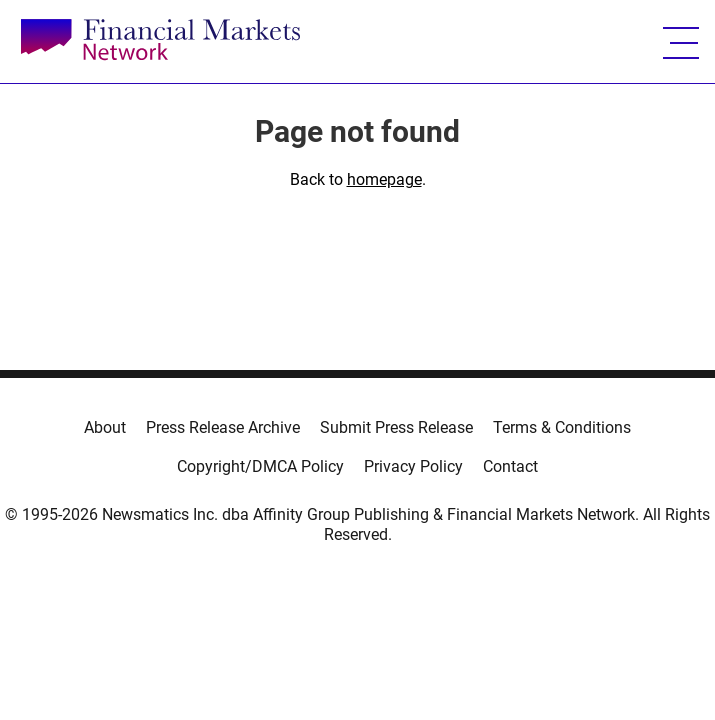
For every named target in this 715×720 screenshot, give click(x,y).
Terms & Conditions (562, 427)
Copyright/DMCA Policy (260, 466)
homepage (384, 179)
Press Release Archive (223, 427)
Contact (510, 466)
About (105, 427)
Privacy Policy (413, 466)
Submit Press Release (396, 427)
